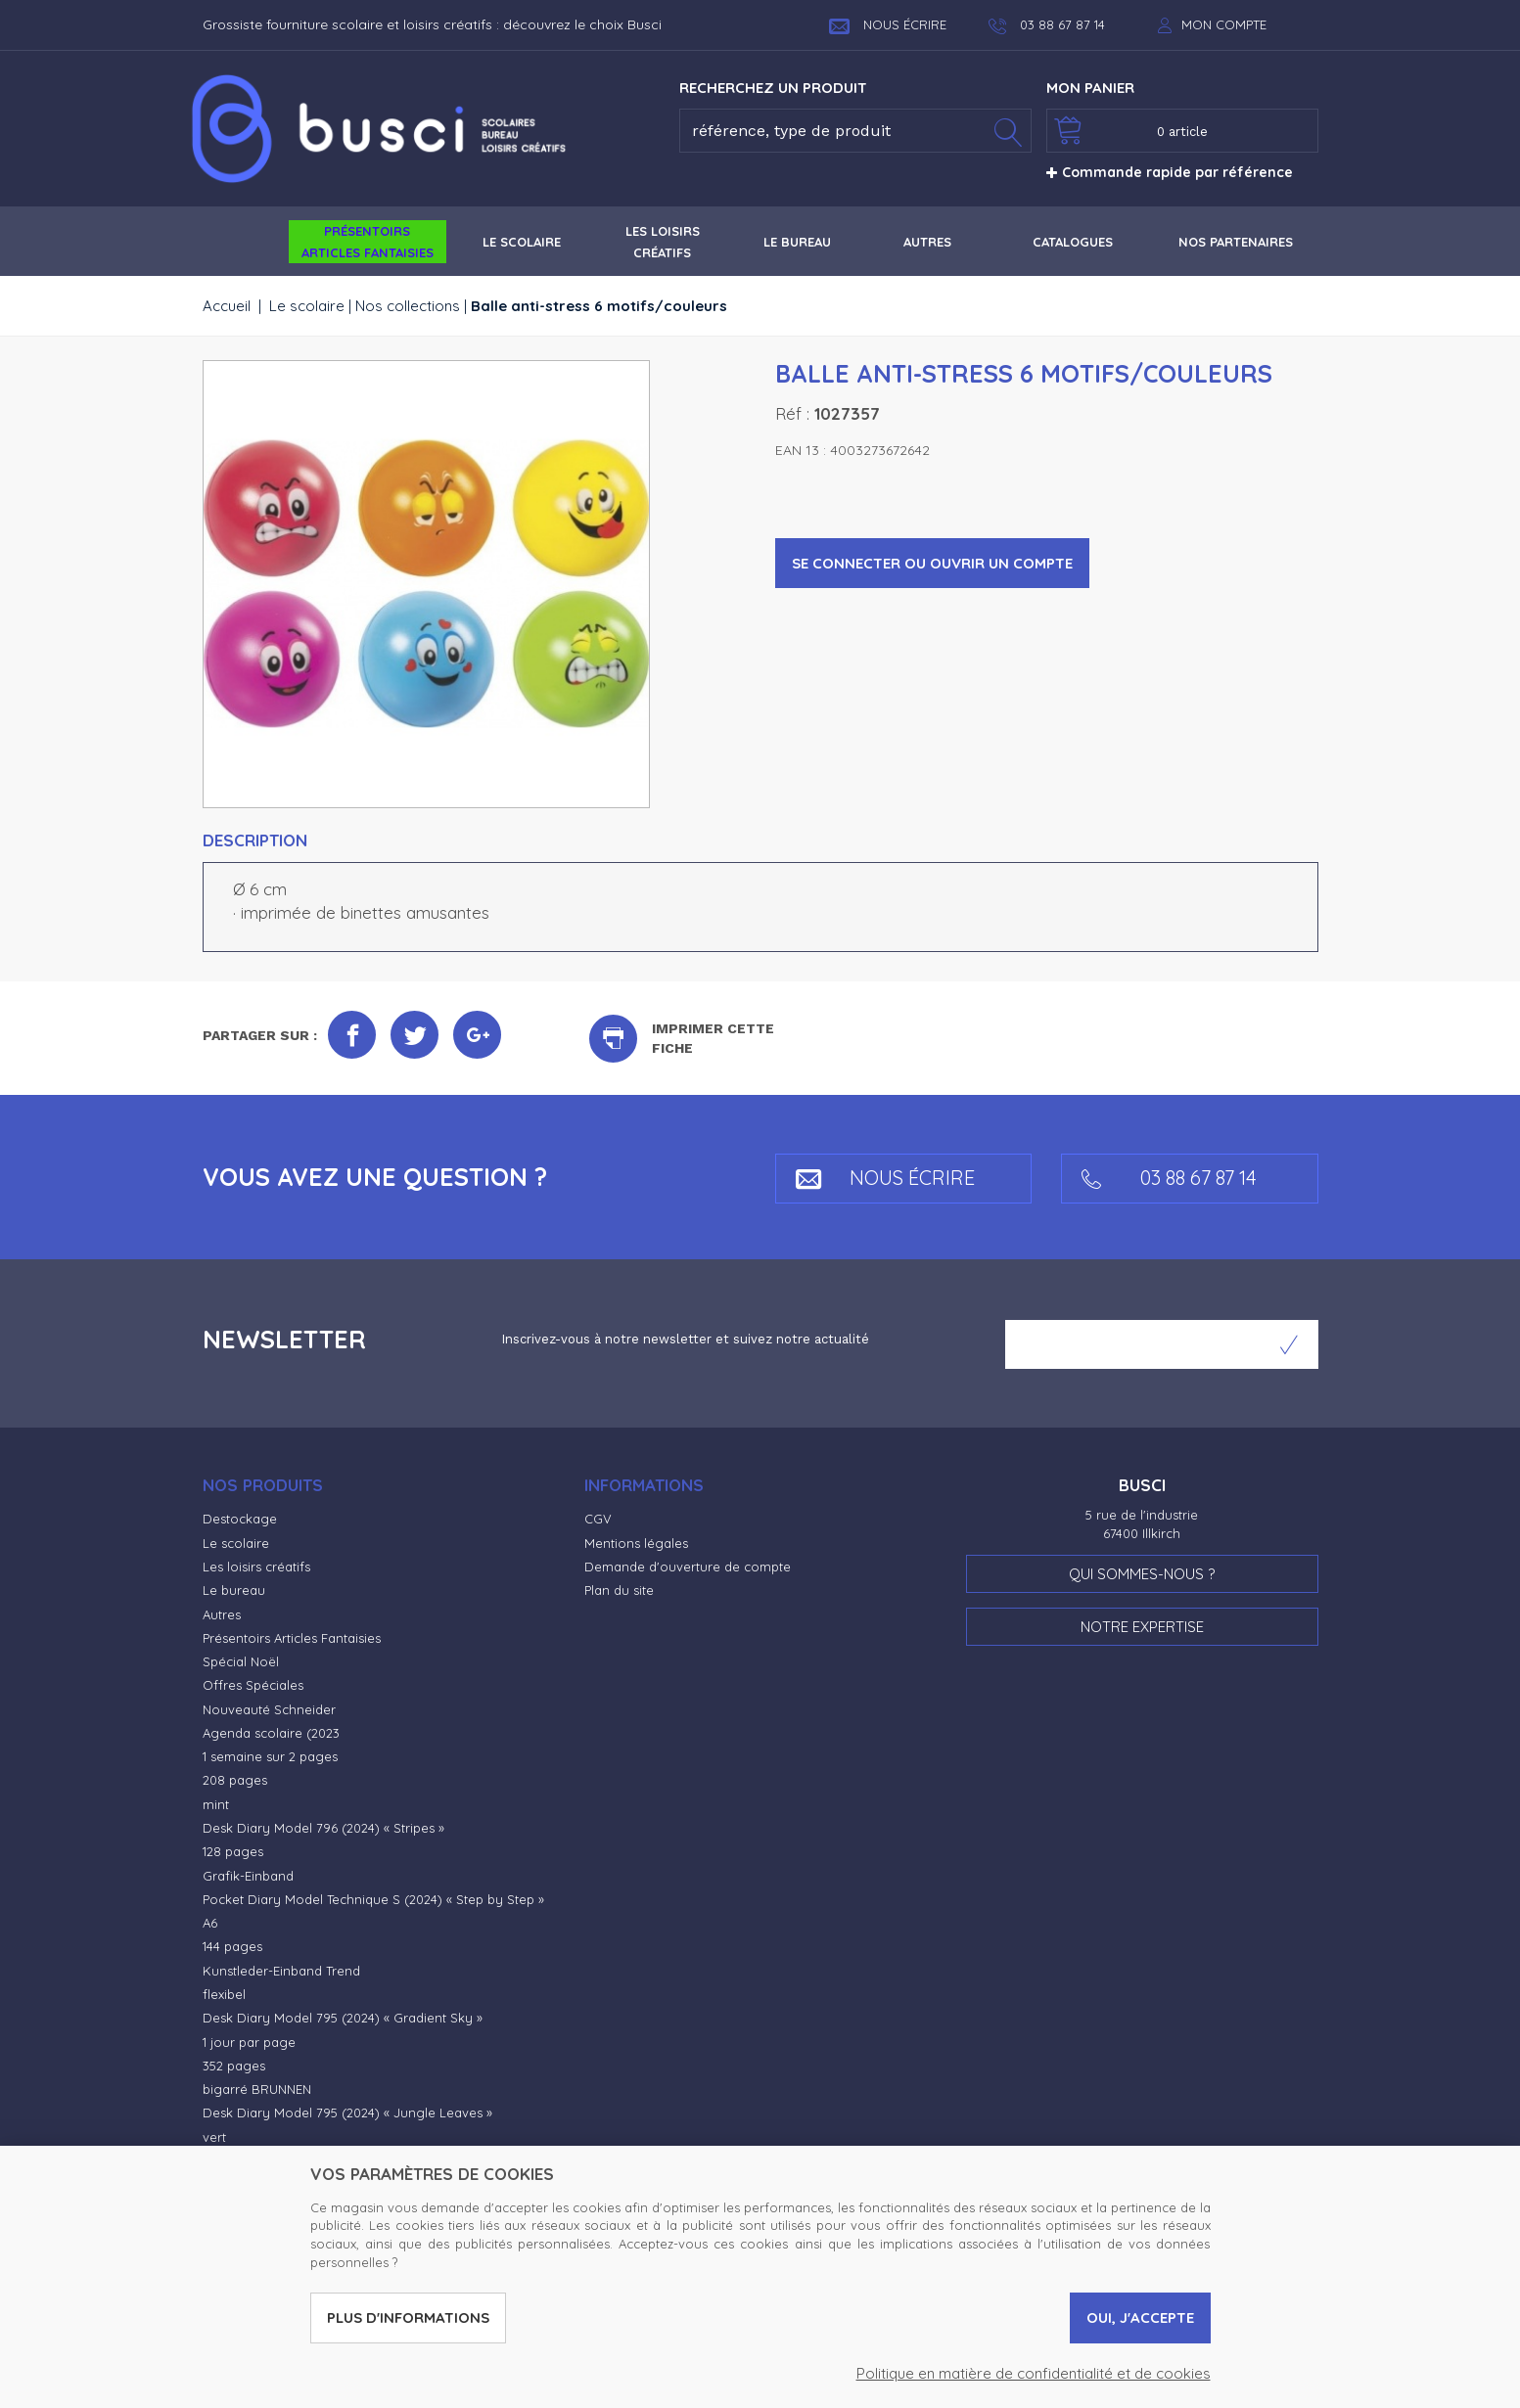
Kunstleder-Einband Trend (281, 1970)
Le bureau (234, 1590)
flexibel (224, 1994)
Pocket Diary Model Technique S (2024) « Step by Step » (373, 1899)
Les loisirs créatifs (256, 1566)
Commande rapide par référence (1169, 172)
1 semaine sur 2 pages (270, 1756)
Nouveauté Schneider (269, 1709)
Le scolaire (307, 305)
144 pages (232, 1946)
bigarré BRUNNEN (257, 2089)
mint (216, 1804)
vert (214, 2137)
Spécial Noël (241, 1661)
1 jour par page (249, 2042)
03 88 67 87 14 (1169, 1177)
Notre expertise (1142, 1626)
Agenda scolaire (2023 (271, 1733)
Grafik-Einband (248, 1876)
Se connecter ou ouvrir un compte (932, 563)
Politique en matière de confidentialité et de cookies (1033, 2373)
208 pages (235, 1780)
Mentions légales (636, 1543)
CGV (598, 1518)
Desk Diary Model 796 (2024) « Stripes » (323, 1828)
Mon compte (1224, 24)
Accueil (227, 305)
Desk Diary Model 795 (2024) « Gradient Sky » (343, 2017)
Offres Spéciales (253, 1685)
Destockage (240, 1518)
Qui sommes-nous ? (1142, 1574)
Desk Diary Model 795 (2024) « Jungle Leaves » (347, 2112)
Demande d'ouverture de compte (687, 1566)
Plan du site (619, 1590)
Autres (222, 1614)
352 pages (234, 2065)
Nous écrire (887, 24)
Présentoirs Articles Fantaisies (292, 1638)
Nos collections (407, 305)
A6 (210, 1923)
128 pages (233, 1851)
